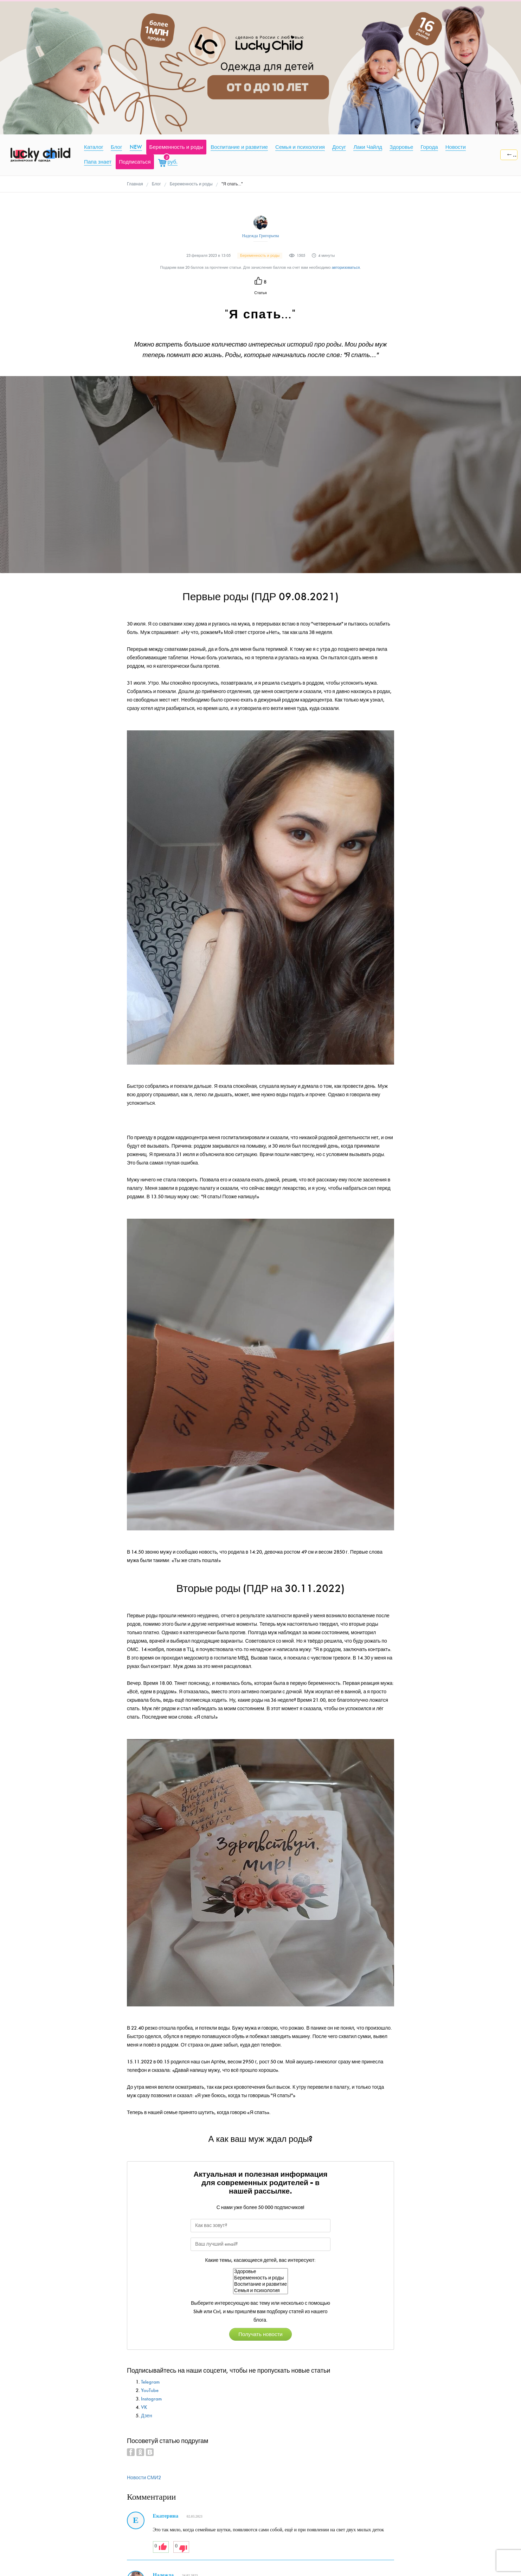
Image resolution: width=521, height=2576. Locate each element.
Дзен (146, 2416)
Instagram (151, 2399)
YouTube (150, 2390)
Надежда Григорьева (260, 235)
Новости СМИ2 (144, 2478)
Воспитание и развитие (260, 2284)
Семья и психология (260, 2291)
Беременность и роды (260, 2278)
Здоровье (260, 2272)
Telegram (150, 2382)
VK (144, 2407)
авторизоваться (346, 267)
